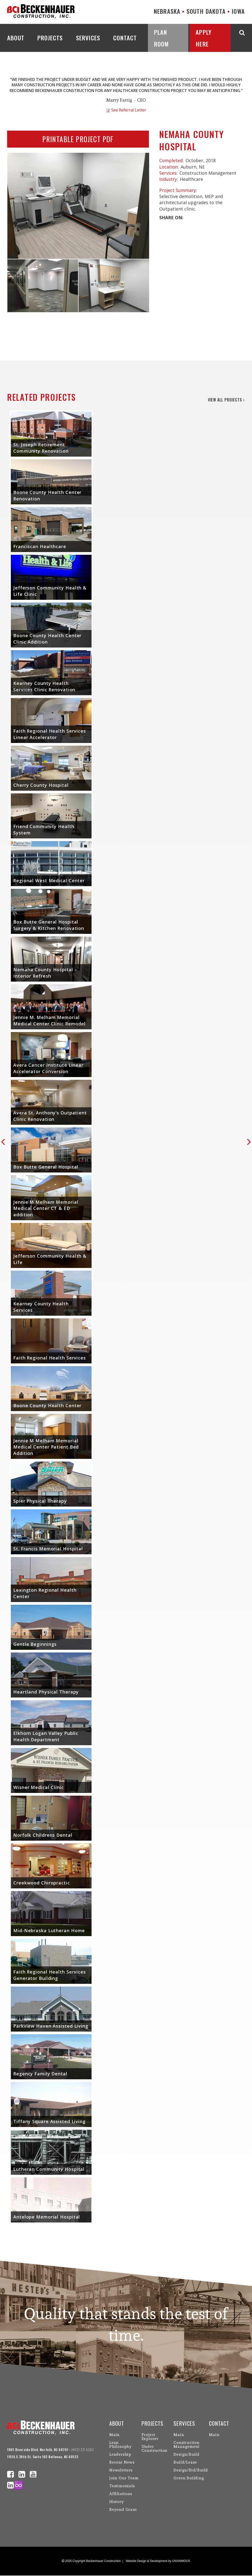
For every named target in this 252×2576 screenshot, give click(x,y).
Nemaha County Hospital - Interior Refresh (45, 973)
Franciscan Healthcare (39, 547)
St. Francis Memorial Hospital (48, 1549)
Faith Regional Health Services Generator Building (49, 1976)
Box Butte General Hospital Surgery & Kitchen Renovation (48, 926)
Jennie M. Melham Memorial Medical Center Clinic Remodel (49, 1021)
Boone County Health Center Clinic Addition (47, 639)
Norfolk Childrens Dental (42, 1835)
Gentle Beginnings (35, 1645)
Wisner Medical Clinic (38, 1788)
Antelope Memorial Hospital (46, 2217)
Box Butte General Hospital (45, 1167)
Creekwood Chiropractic (41, 1883)
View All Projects (226, 400)
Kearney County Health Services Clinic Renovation (44, 687)
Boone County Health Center (47, 1406)
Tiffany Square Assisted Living (49, 2122)
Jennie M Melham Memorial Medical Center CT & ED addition (46, 1209)
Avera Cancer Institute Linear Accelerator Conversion (48, 1069)
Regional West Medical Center (49, 881)
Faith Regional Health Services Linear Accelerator (49, 735)
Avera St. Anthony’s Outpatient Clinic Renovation (50, 1117)
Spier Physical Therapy (40, 1501)
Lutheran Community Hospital (49, 2170)
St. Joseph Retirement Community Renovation (41, 448)
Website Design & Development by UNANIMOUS (158, 2561)
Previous (5, 1141)
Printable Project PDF (78, 139)
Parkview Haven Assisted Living (50, 2026)
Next (248, 1141)
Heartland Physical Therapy (46, 1692)
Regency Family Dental (40, 2074)
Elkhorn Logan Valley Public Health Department (45, 1737)
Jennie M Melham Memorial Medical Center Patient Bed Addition (46, 1447)
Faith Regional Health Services (49, 1358)
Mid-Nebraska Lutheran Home (49, 1931)
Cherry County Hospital (41, 785)
